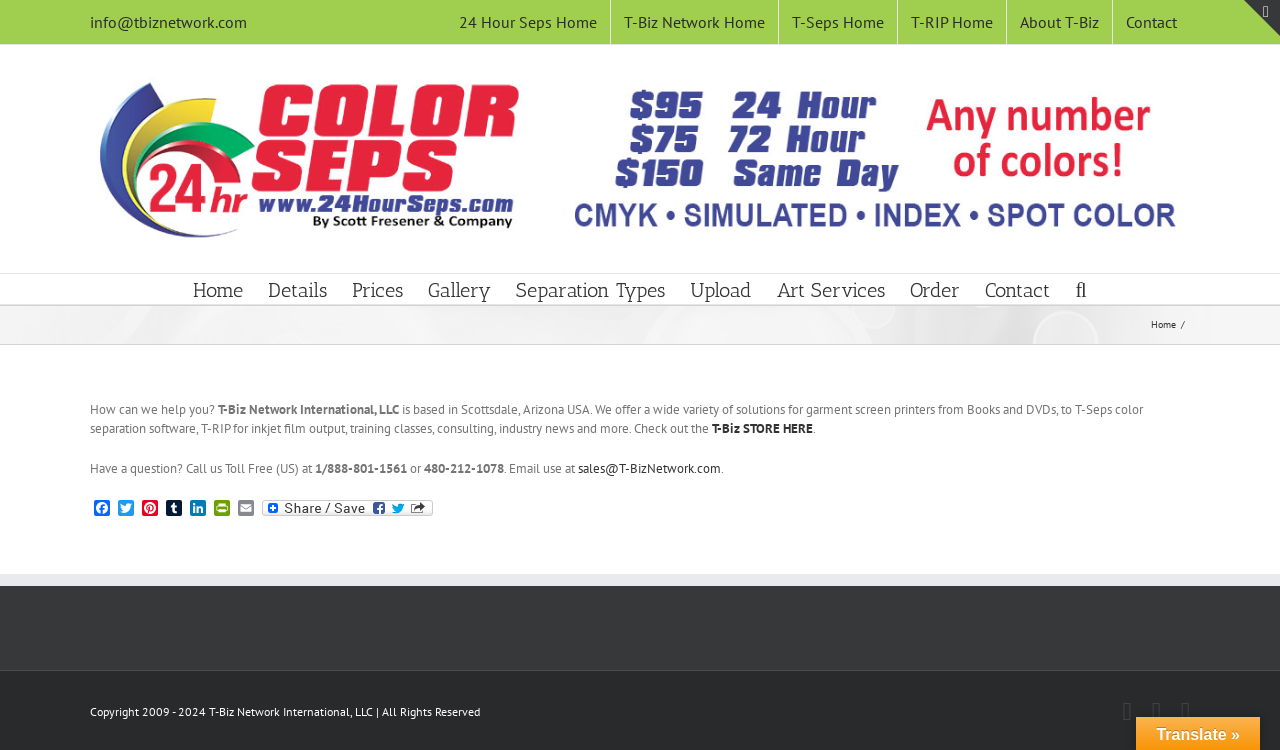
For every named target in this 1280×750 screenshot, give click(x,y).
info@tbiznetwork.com (168, 22)
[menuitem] (528, 22)
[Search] (1080, 289)
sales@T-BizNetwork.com (649, 468)
